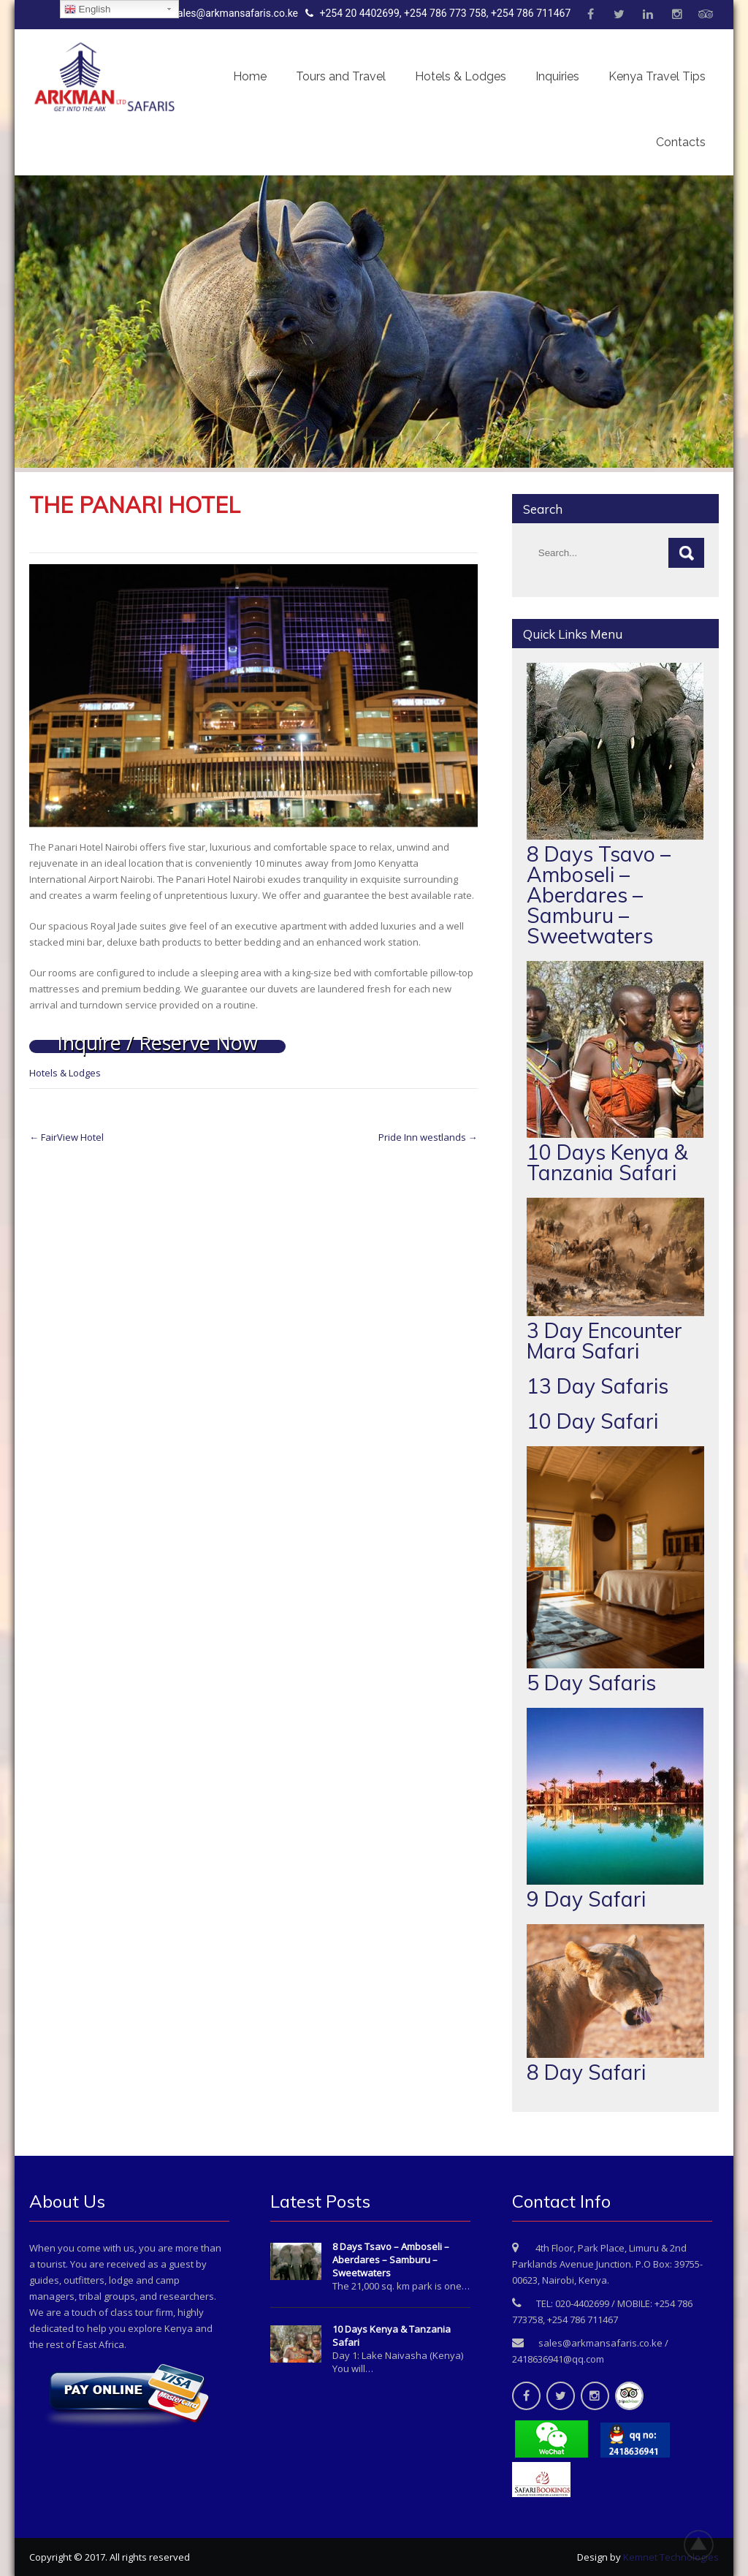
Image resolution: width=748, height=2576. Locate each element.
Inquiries (557, 76)
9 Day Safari (586, 1899)
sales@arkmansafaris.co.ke (228, 13)
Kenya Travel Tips (657, 76)
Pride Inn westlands (428, 1137)
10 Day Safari (592, 1421)
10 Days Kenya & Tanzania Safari (607, 1162)
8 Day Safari (586, 2072)
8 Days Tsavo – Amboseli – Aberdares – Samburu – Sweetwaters (599, 895)
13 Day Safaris (597, 1386)
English (87, 9)
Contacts (681, 142)
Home (250, 76)
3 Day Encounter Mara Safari (604, 1341)
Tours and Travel (341, 76)
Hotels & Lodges (460, 76)
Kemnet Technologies (671, 2557)
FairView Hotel (66, 1137)
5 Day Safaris (591, 1682)
